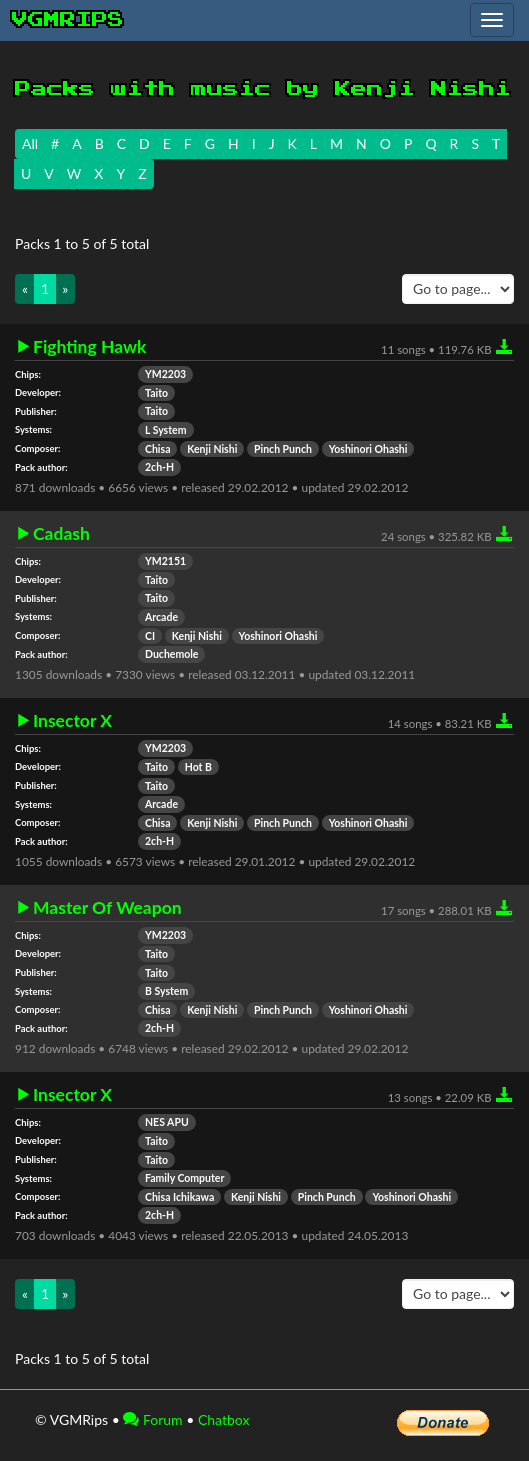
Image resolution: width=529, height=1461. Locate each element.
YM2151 (165, 561)
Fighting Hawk (89, 347)
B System (166, 991)
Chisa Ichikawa (179, 1197)
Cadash (61, 534)
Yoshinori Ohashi (368, 449)
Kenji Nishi (212, 449)
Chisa (157, 449)
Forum (152, 1419)
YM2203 (165, 374)
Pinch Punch (283, 449)
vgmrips (68, 20)
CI (150, 636)
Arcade (161, 617)
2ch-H (159, 467)
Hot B (198, 767)
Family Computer (184, 1178)
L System (166, 430)
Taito (156, 393)
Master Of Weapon (107, 908)
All (30, 143)
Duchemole (171, 654)
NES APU (167, 1122)
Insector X (72, 721)
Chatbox (224, 1419)
